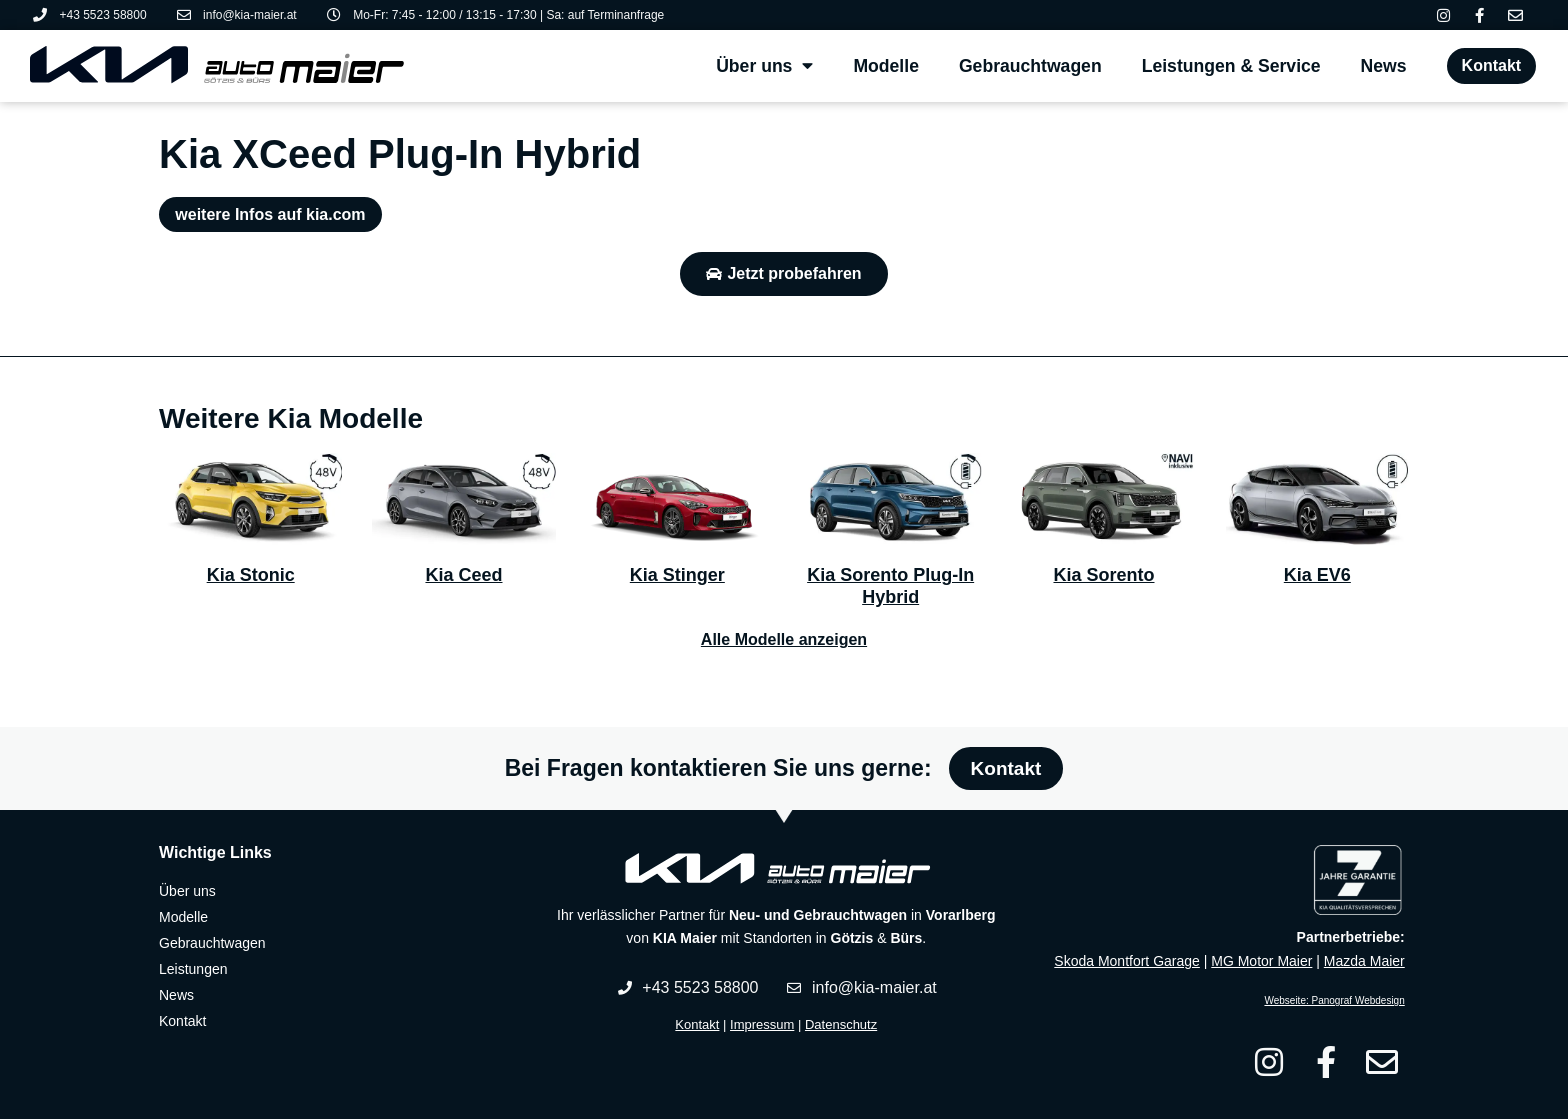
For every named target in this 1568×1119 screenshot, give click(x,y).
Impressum (762, 1024)
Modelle (886, 66)
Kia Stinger (677, 575)
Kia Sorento (1103, 575)
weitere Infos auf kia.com (270, 214)
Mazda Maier (1364, 961)
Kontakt (697, 1024)
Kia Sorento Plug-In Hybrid (890, 586)
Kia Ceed (463, 575)
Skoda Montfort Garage (1127, 961)
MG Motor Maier (1261, 961)
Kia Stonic (251, 575)
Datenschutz (841, 1024)
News (1384, 66)
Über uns (764, 66)
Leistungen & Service (1231, 66)
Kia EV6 (1317, 575)
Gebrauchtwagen (1030, 66)
